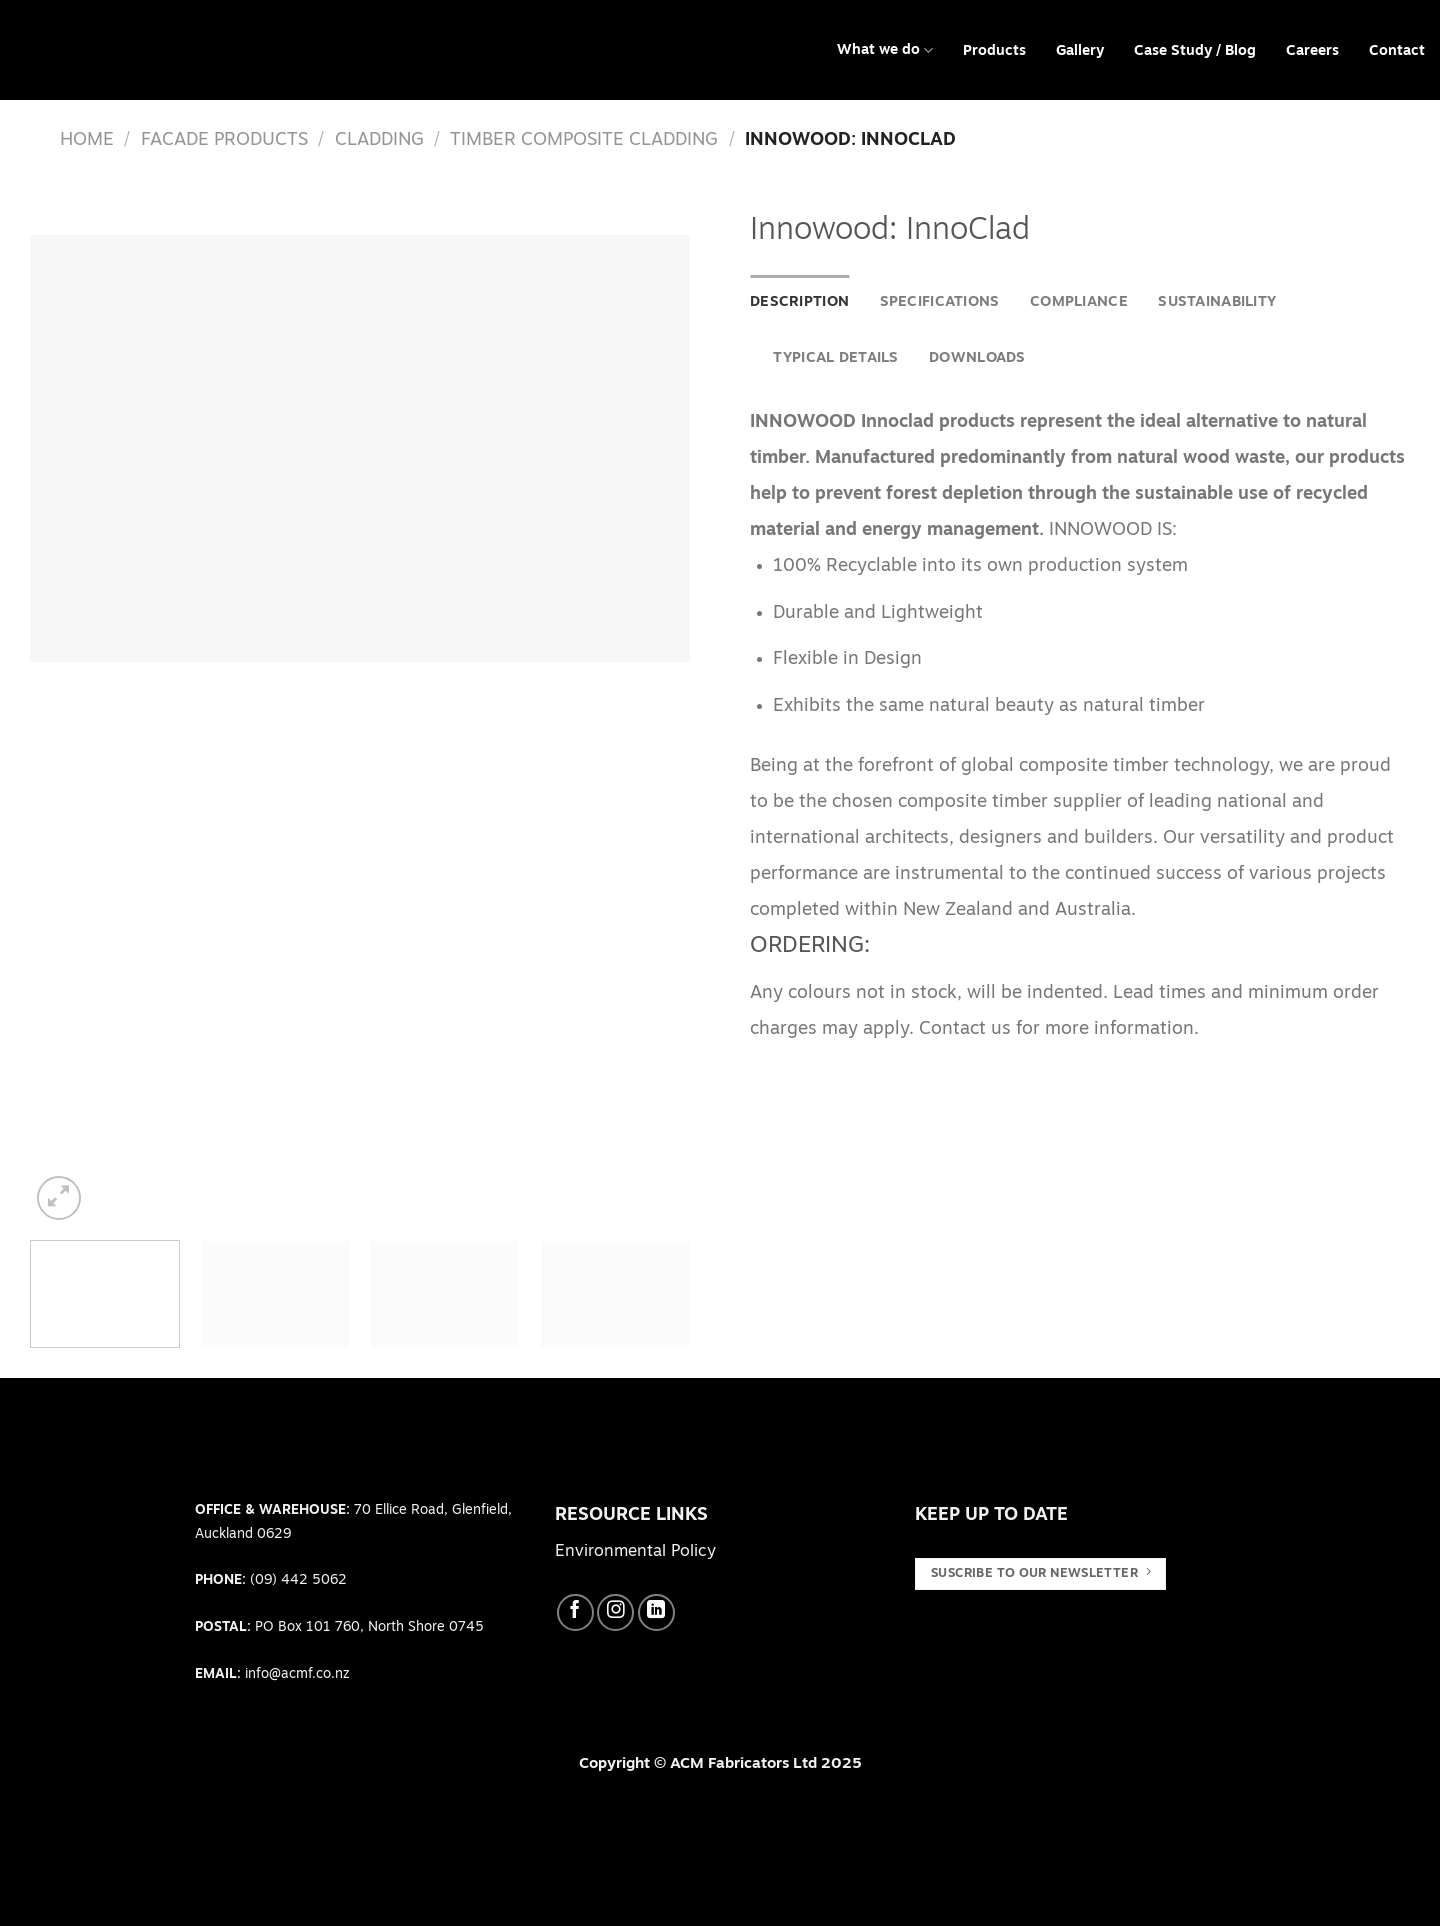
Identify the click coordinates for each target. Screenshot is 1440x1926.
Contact (1397, 51)
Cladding (379, 140)
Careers (1312, 51)
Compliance (1079, 302)
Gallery (1080, 51)
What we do (885, 50)
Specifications (940, 302)
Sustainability (1217, 302)
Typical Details (835, 358)
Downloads (977, 358)
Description (799, 302)
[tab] (799, 303)
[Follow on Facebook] (575, 1612)
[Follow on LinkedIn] (656, 1612)
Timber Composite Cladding (584, 140)
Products (994, 51)
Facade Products (224, 140)
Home (87, 140)
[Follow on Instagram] (615, 1612)
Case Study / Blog (1195, 51)
